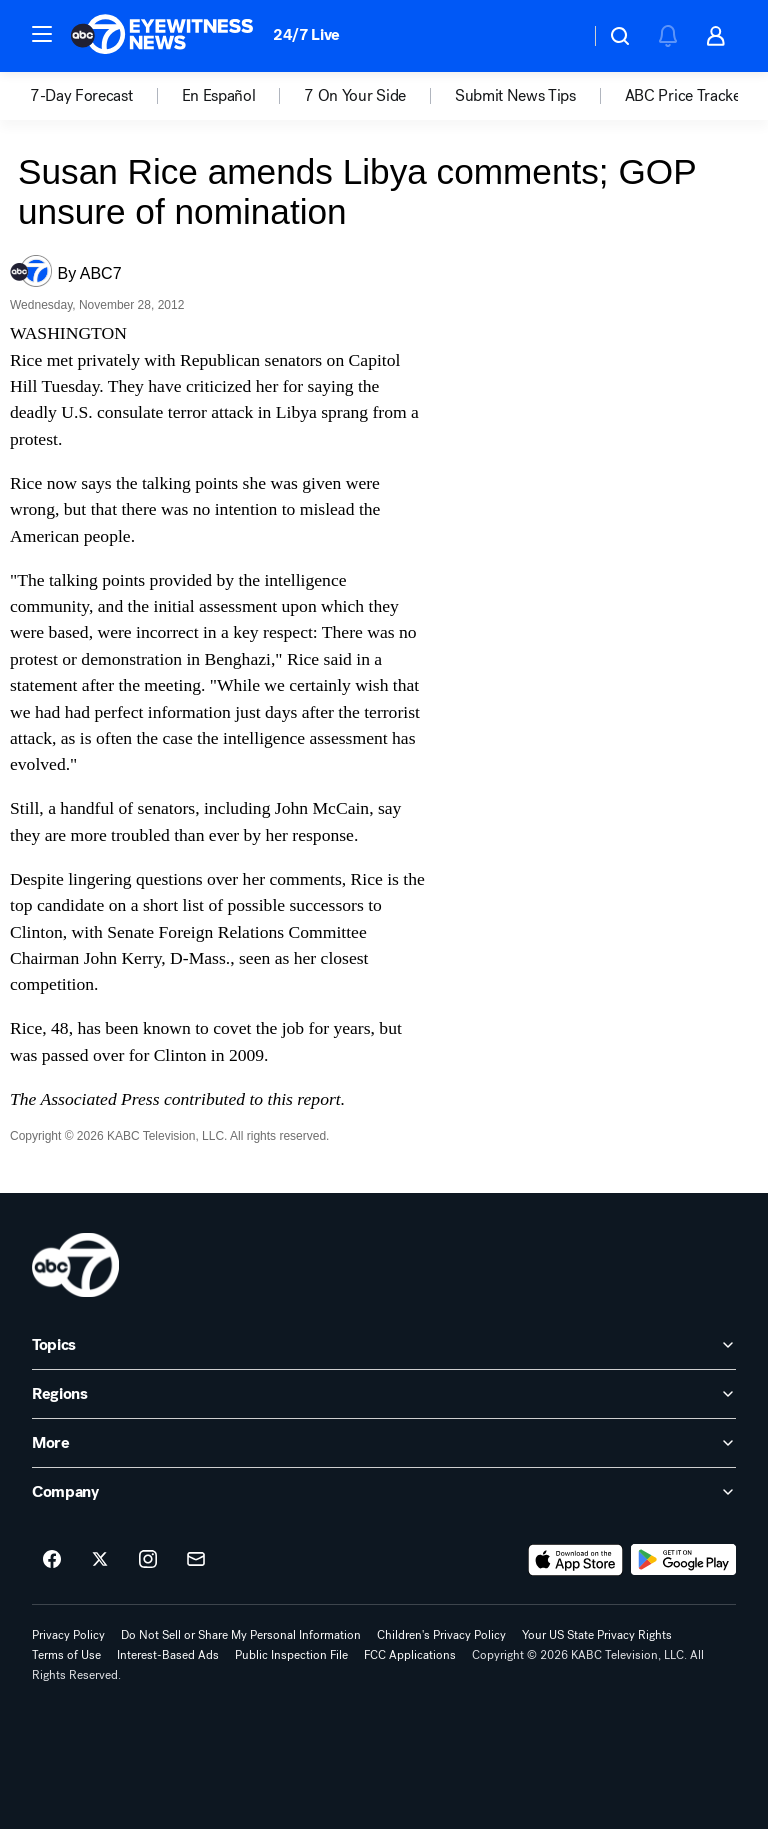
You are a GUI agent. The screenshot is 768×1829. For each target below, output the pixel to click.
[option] (106, 96)
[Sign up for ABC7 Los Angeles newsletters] (196, 1560)
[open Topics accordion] (384, 1345)
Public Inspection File (291, 1655)
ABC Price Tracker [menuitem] (686, 96)
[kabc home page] (75, 1265)
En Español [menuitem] (219, 96)
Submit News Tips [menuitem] (515, 96)
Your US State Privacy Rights (597, 1635)
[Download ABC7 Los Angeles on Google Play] (683, 1560)
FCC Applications (410, 1655)
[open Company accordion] (384, 1492)
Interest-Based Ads (168, 1655)
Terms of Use (66, 1655)
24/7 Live (306, 34)
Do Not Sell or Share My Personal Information (241, 1635)
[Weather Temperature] (558, 36)
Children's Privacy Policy (441, 1635)
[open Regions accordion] (384, 1394)
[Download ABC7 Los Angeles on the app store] (576, 1560)
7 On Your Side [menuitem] (355, 96)
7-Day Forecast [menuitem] (81, 96)
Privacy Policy (68, 1635)
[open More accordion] (384, 1443)
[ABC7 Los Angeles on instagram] (148, 1560)
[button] (42, 34)
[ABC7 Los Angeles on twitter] (100, 1560)
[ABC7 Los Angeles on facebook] (52, 1560)
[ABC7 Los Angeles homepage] (162, 36)
